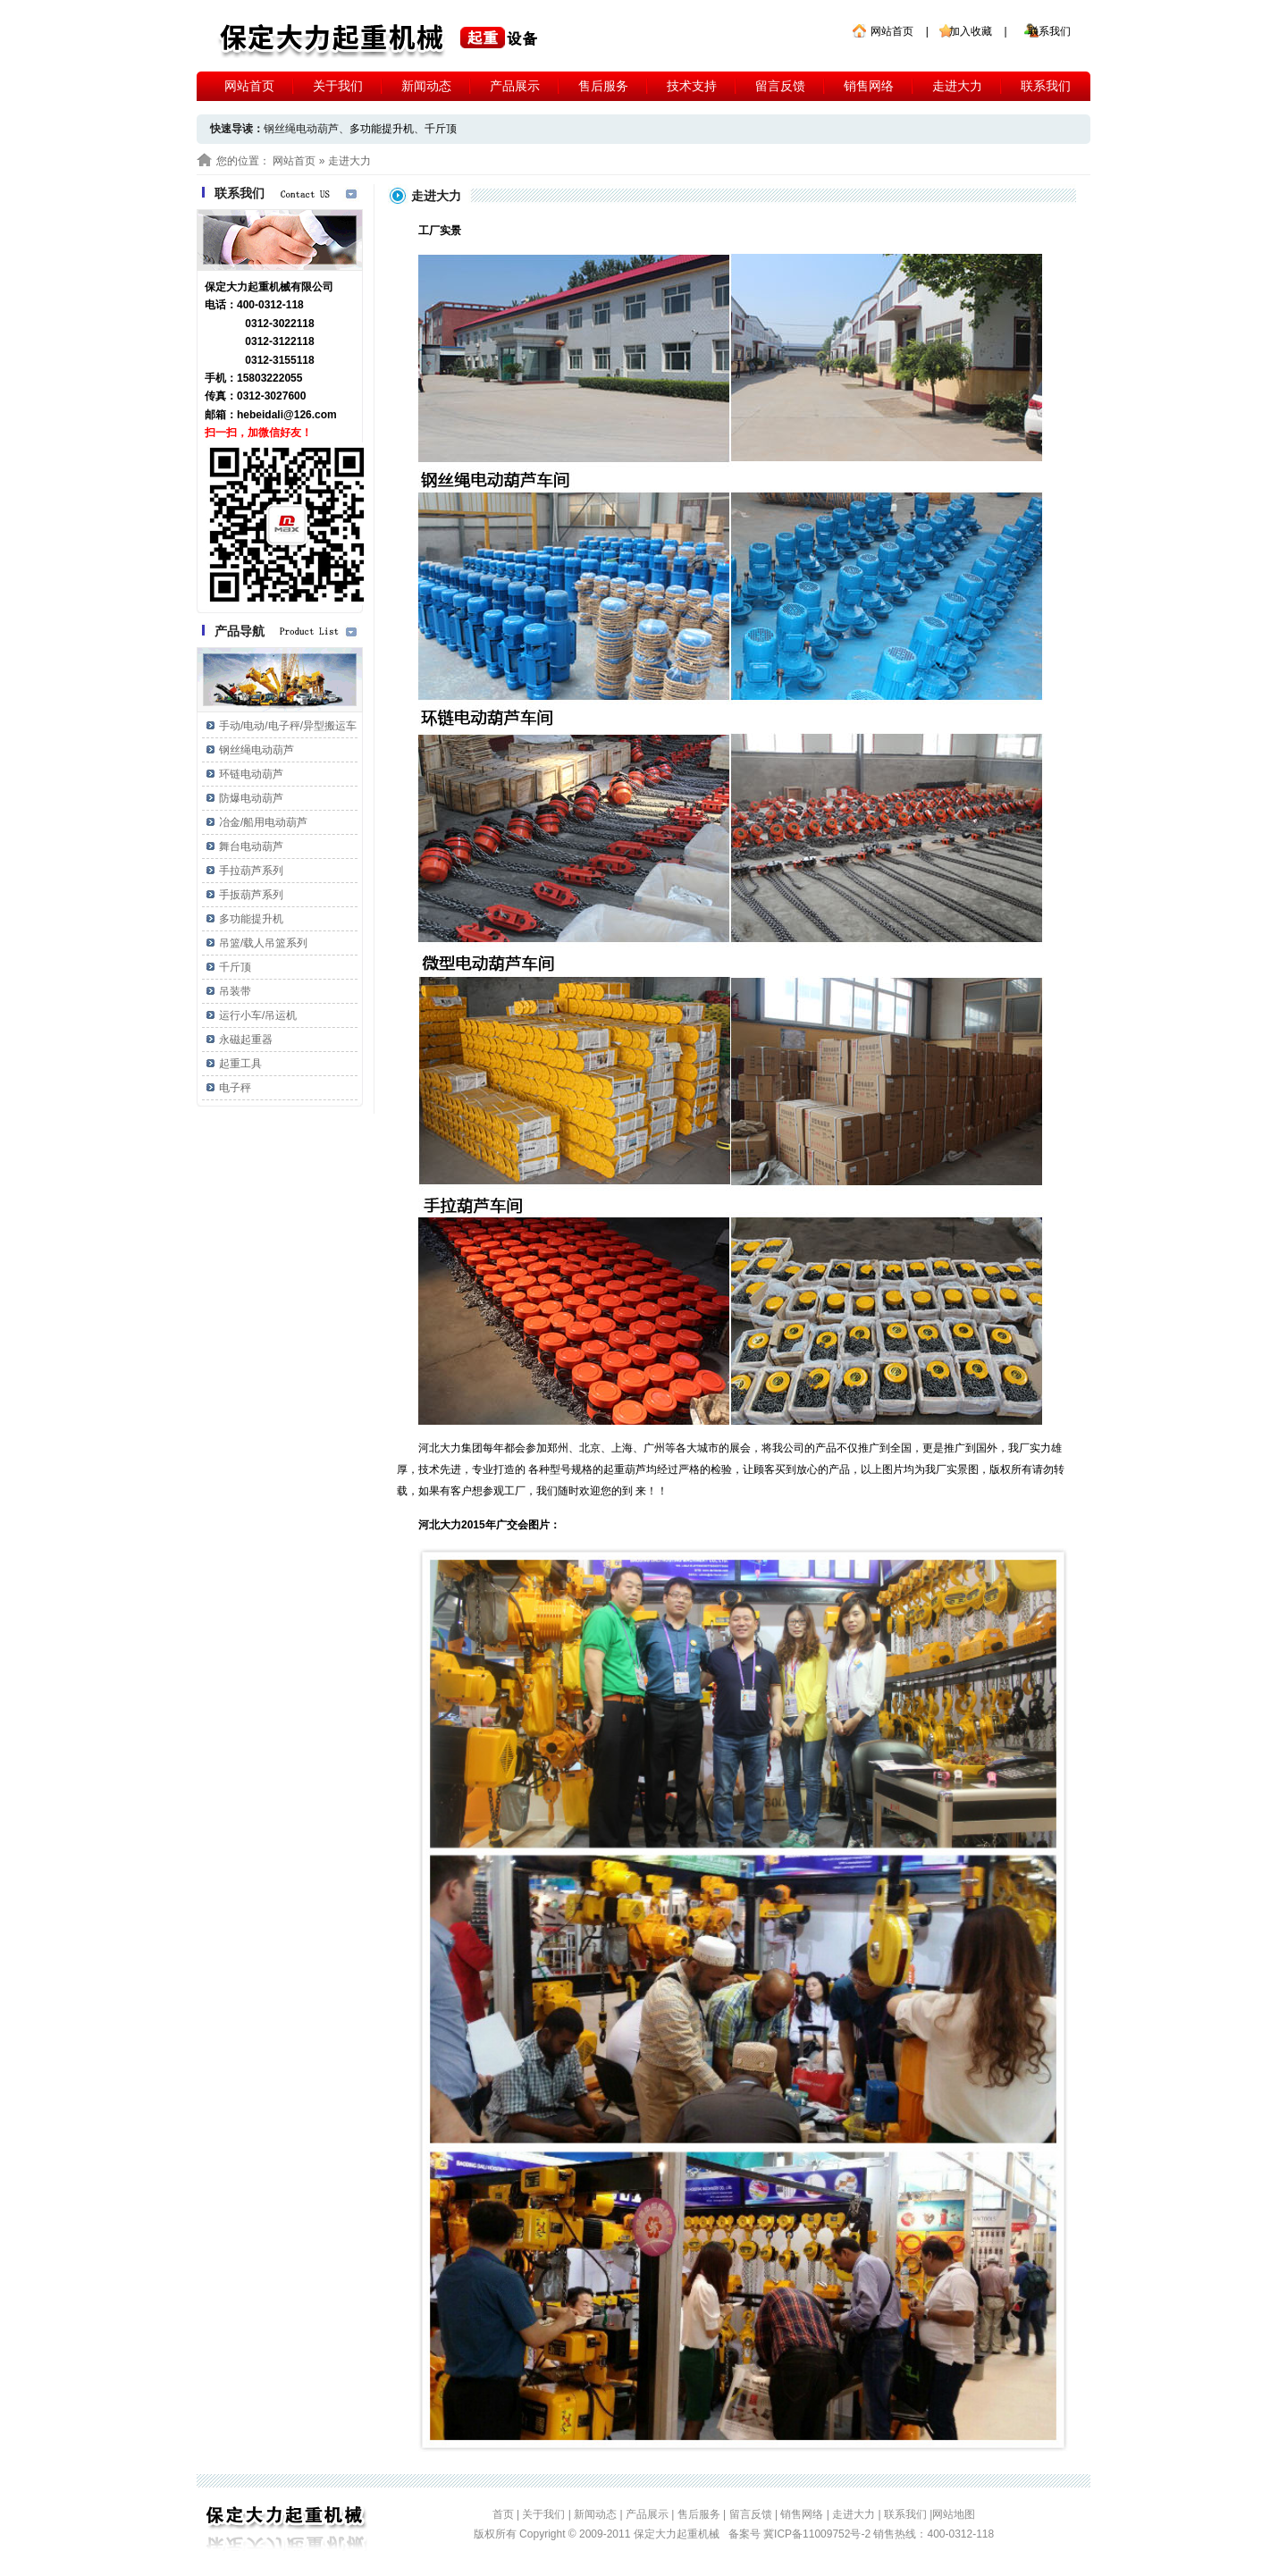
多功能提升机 (381, 128)
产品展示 (515, 86)
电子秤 (235, 1088)
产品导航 (239, 631)
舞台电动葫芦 (251, 846)
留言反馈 (780, 86)
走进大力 (957, 86)
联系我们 (1049, 31)
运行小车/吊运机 (258, 1015)
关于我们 (338, 86)
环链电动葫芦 (251, 774)
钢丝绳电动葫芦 (256, 750)
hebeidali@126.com (287, 414)
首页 (503, 2514)
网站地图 (953, 2514)
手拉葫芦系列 (251, 870)
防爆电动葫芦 (251, 798)
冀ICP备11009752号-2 (818, 2534)
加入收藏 (970, 31)
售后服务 (603, 86)
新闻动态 (426, 86)
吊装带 (235, 991)
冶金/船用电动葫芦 (263, 822)
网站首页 (892, 31)
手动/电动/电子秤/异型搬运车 (288, 726)
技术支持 (692, 86)
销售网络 (869, 86)
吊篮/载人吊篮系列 (263, 943)
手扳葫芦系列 (251, 894)
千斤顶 (441, 128)
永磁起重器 (246, 1039)
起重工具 (240, 1063)
